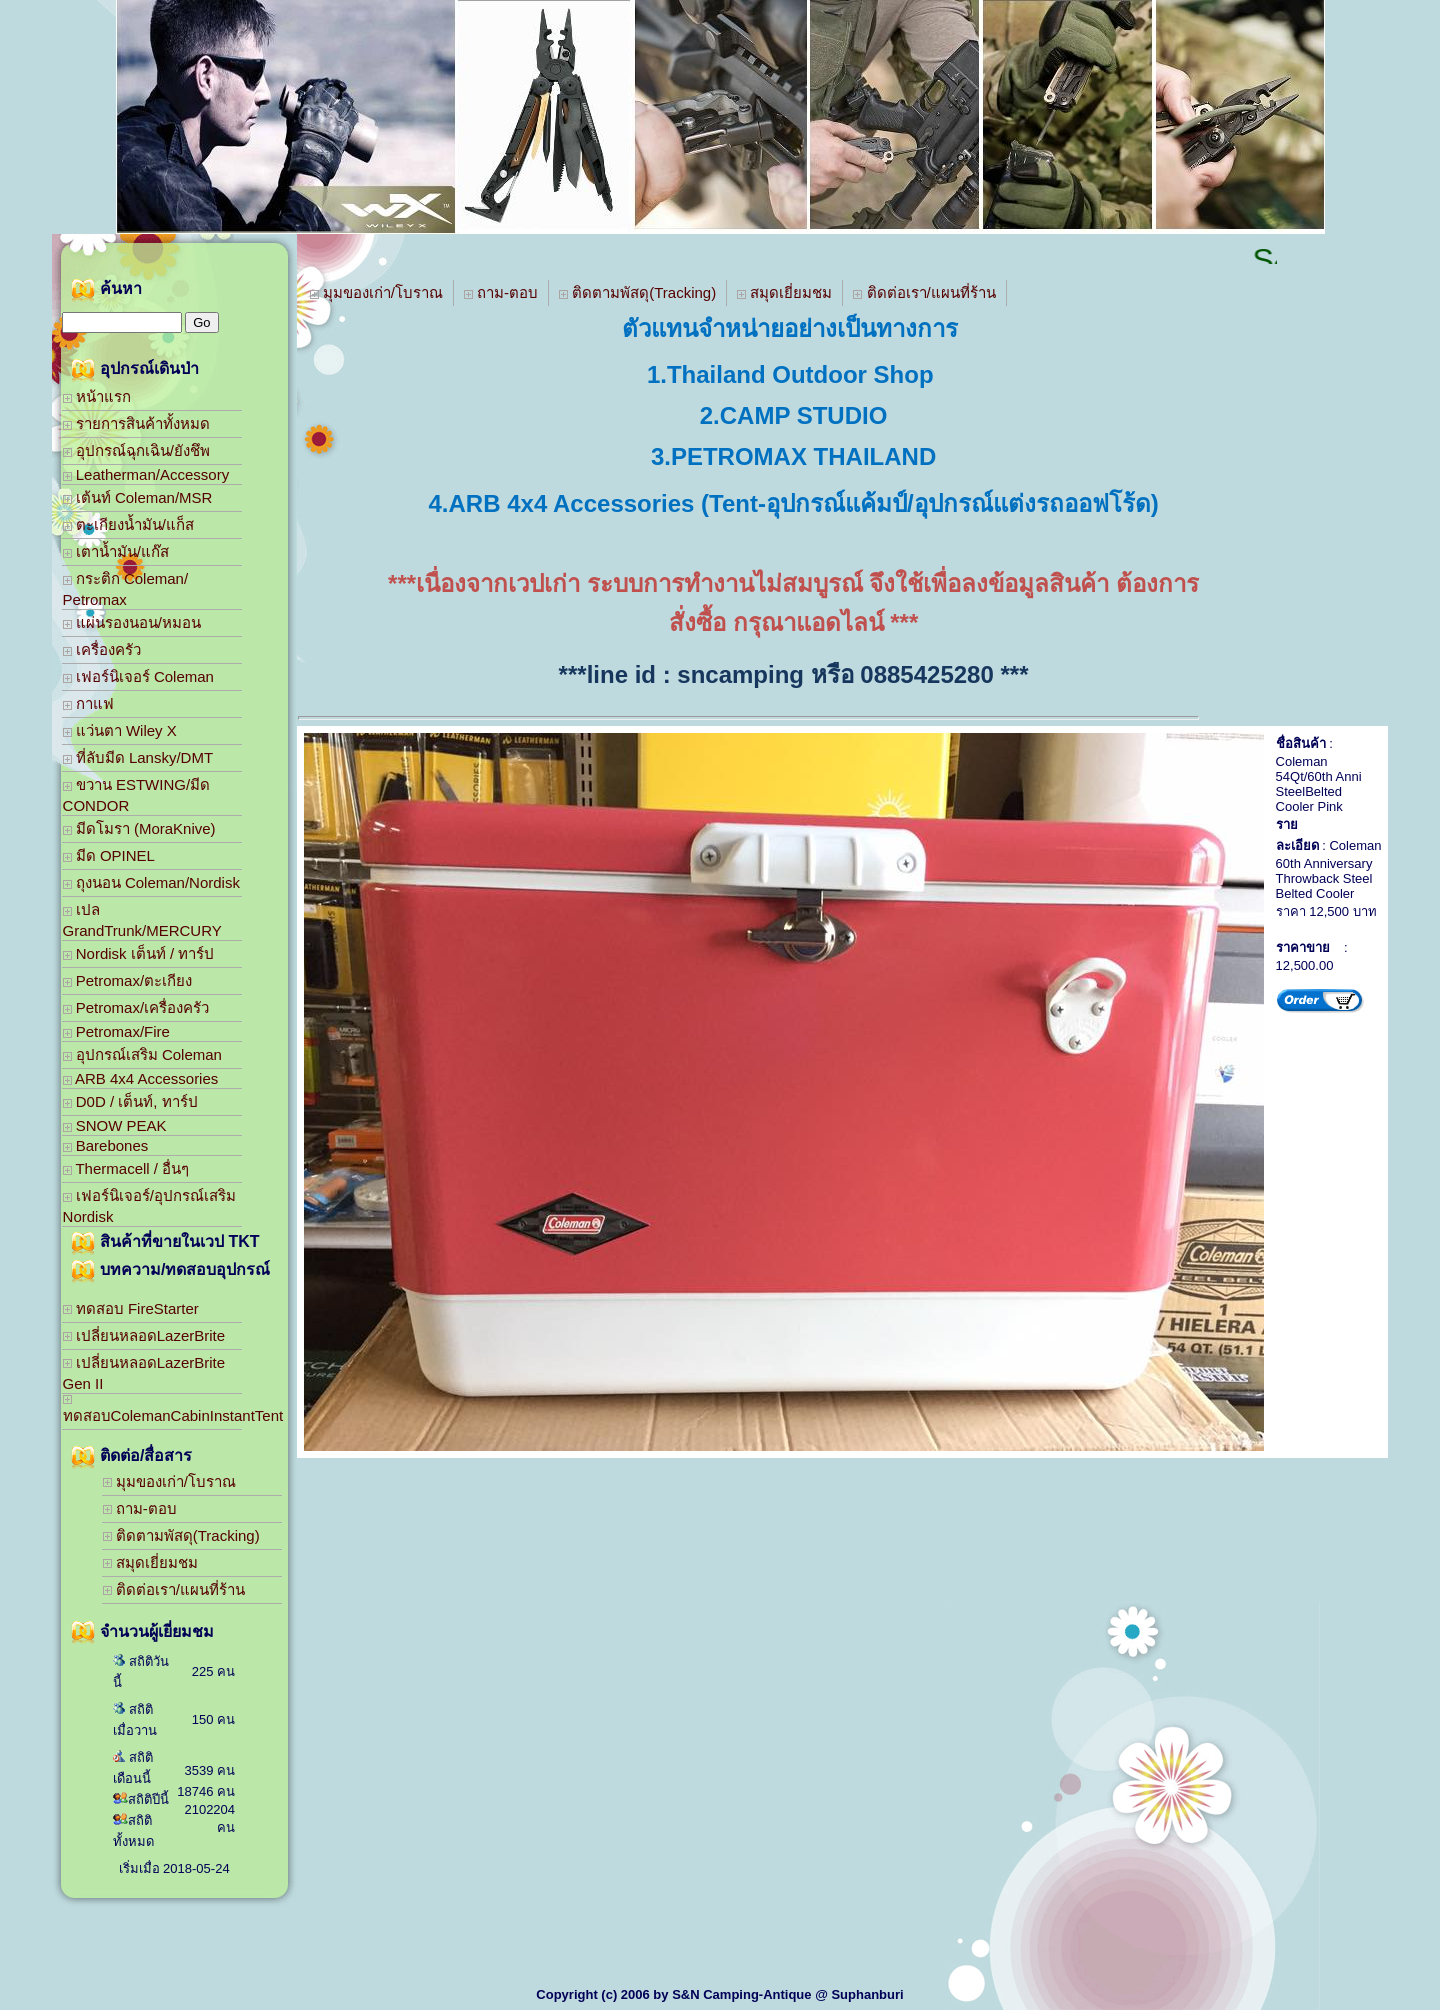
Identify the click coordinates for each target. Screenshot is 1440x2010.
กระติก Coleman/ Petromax (126, 589)
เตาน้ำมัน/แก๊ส (116, 551)
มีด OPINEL (109, 855)
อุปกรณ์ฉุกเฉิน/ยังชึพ (136, 450)
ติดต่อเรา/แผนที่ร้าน (174, 1589)
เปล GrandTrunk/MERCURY (142, 920)
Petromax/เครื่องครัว (136, 1007)
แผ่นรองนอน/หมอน (132, 622)
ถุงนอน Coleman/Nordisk (151, 882)
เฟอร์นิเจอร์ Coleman (138, 676)
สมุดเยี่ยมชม (150, 1562)
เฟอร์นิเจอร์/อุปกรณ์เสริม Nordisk (149, 1206)
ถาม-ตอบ (140, 1508)
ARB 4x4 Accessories (141, 1078)
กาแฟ (88, 703)
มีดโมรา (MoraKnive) (139, 828)
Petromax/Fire (116, 1031)
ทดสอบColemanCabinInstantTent (152, 1409)
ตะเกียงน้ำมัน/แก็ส (128, 524)
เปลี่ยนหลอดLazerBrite (144, 1335)
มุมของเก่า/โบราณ (169, 1481)
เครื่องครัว (102, 649)
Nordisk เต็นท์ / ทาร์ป (139, 953)
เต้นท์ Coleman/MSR (138, 497)
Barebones (106, 1145)
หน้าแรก (97, 396)
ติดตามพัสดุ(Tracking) (181, 1535)
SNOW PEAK (115, 1125)
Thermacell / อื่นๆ (126, 1168)
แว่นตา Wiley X (120, 730)
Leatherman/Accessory (146, 474)
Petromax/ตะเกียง (128, 980)
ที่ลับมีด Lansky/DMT (138, 757)
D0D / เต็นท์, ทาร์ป (130, 1101)
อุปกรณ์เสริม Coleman (142, 1054)
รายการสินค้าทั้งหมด (136, 423)
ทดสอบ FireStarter (131, 1308)
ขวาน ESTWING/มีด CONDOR (137, 795)
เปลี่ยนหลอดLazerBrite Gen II (144, 1373)
